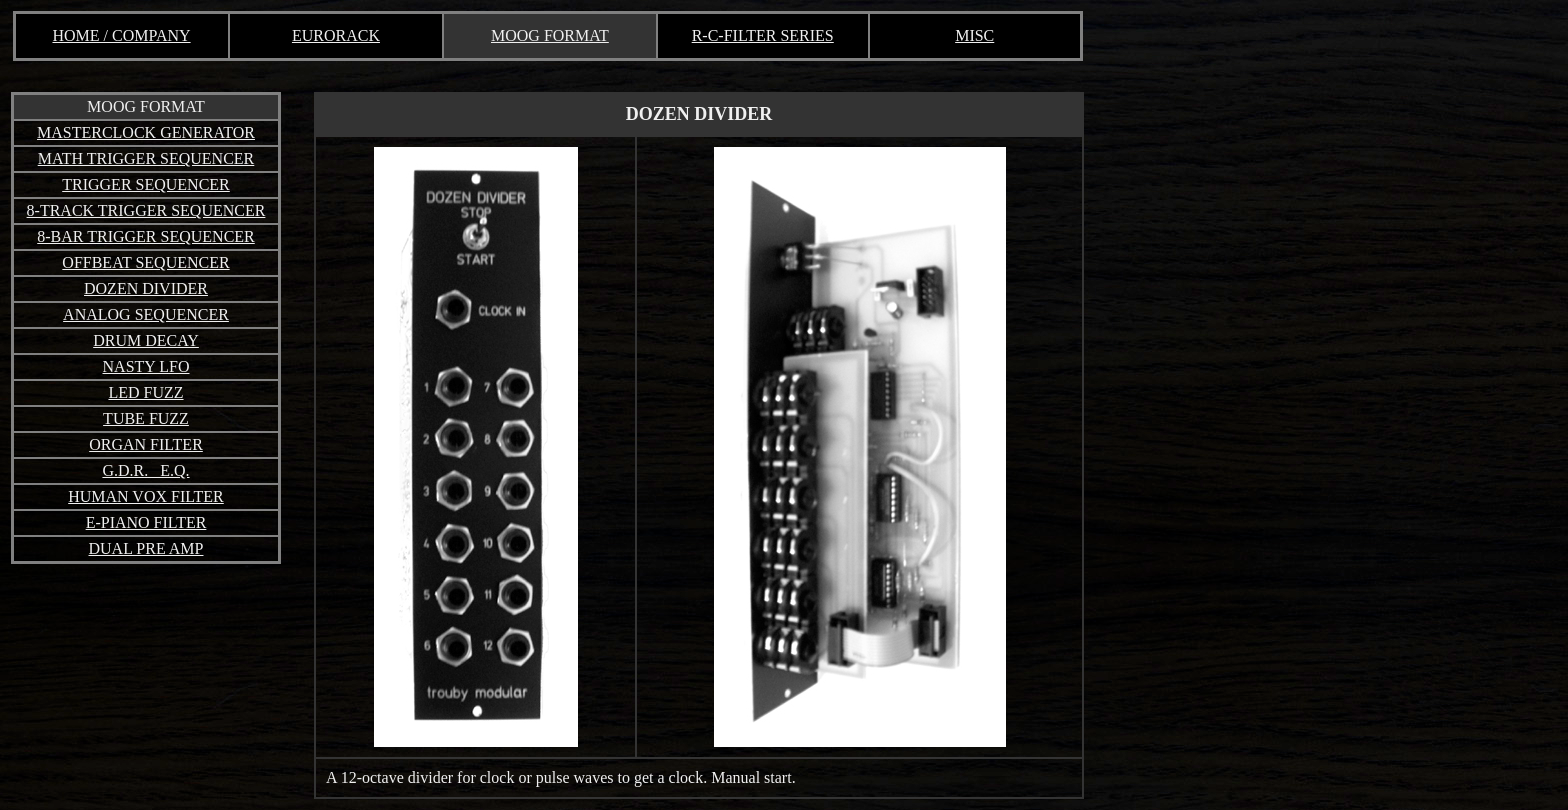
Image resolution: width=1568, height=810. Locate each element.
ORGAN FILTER (146, 444)
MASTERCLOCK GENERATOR (146, 132)
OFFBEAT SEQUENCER (145, 262)
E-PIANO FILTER (146, 522)
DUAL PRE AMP (146, 548)
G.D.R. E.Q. (145, 470)
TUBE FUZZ (146, 418)
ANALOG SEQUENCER (146, 314)
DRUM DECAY (146, 340)
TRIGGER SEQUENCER (146, 184)
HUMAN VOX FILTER (146, 496)
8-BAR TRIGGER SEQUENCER (146, 236)
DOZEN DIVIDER (146, 288)
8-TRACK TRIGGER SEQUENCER (146, 210)
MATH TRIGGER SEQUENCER (146, 158)
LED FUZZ (145, 392)
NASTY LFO (146, 366)
